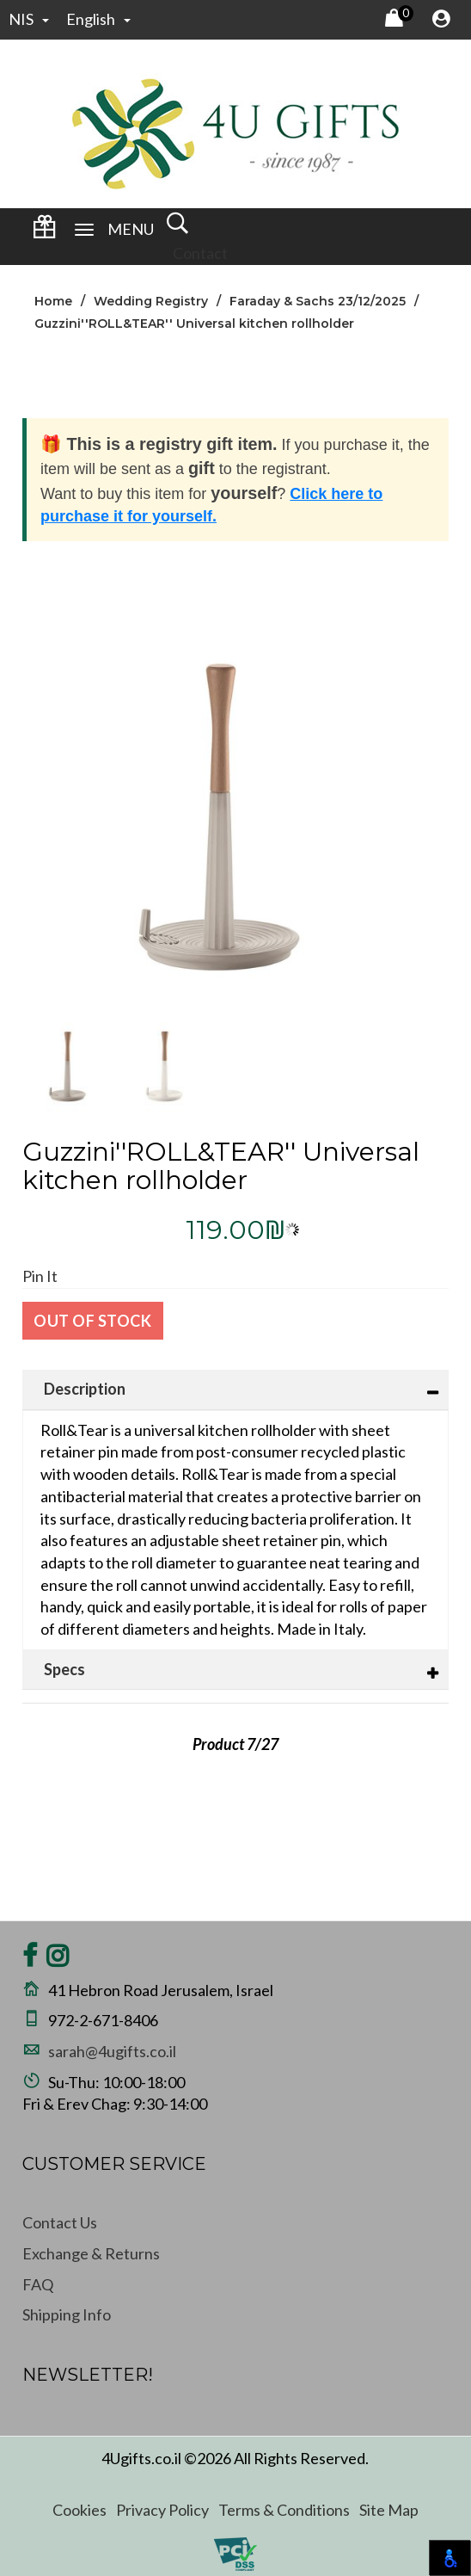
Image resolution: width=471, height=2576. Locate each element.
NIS (29, 18)
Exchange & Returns (91, 2253)
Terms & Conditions (284, 2509)
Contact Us (59, 2222)
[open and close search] (177, 228)
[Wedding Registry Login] (43, 232)
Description (84, 1388)
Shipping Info (66, 2314)
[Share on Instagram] (57, 1960)
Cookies (79, 2509)
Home (53, 301)
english (98, 18)
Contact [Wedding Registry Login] (200, 252)
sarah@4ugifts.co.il (112, 2051)
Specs (64, 1669)
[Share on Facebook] (29, 1960)
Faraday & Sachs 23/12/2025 (317, 301)
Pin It (40, 1275)
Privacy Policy (162, 2509)
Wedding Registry (151, 301)
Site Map (389, 2509)
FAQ (37, 2284)
